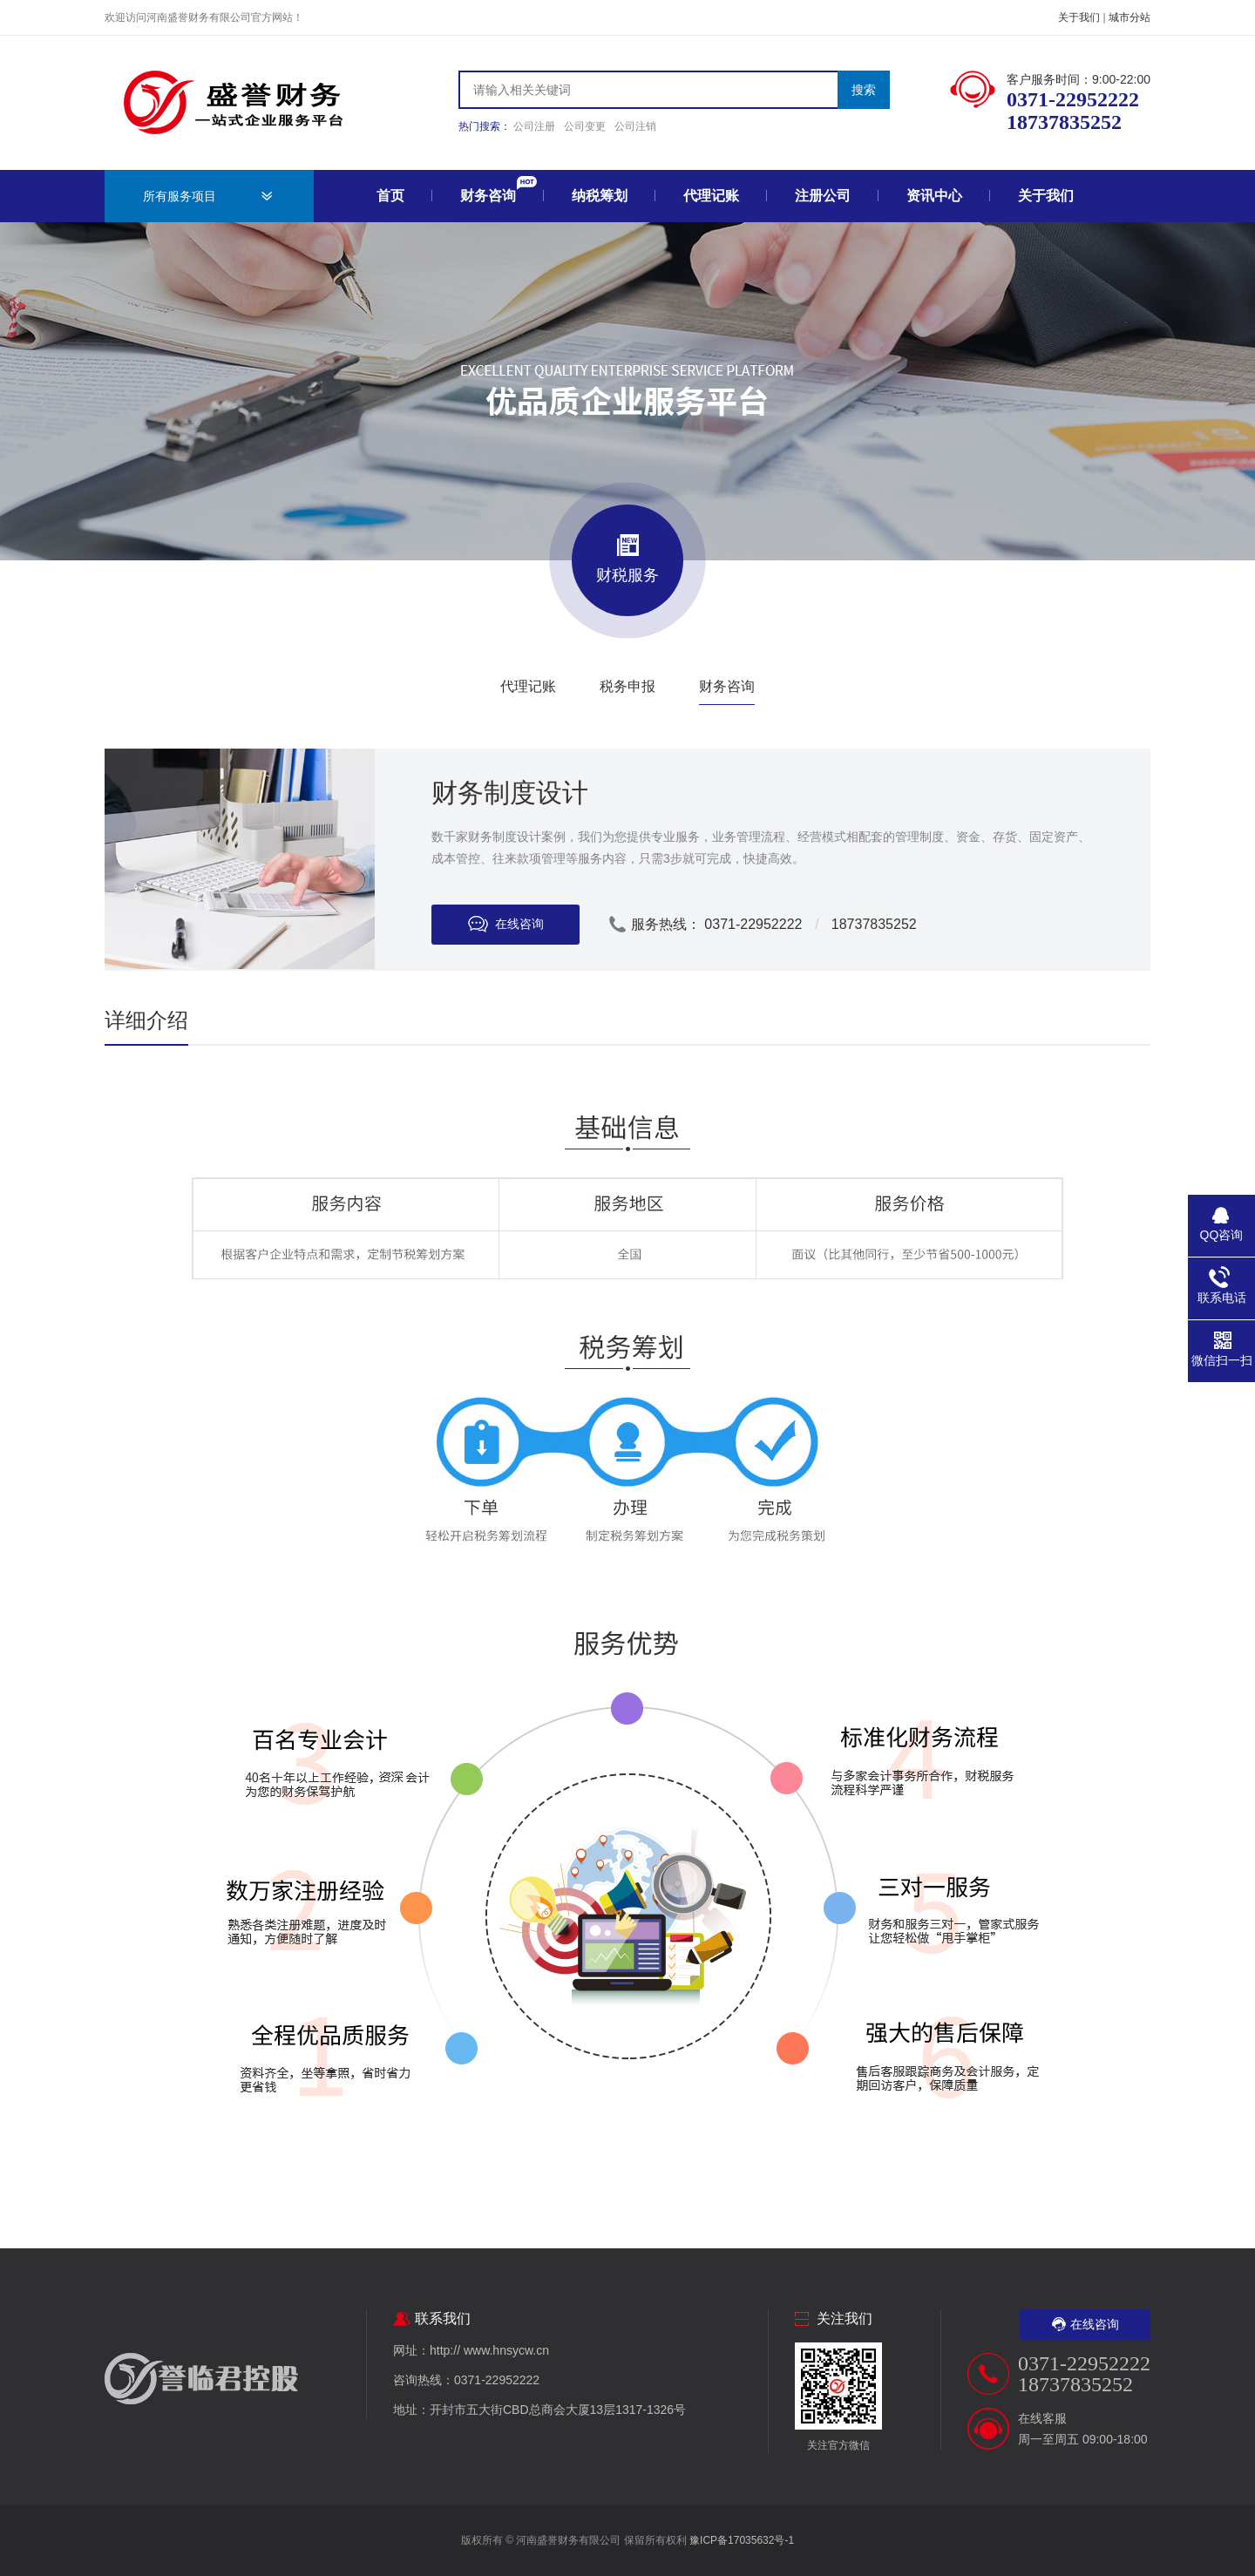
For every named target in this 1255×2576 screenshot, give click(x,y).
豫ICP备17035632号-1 (741, 2540)
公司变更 (585, 126)
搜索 (863, 90)
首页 (390, 195)
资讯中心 (934, 195)
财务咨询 (488, 195)
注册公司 (823, 195)
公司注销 (635, 126)
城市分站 (1129, 17)
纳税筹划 (600, 195)
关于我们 (1079, 17)
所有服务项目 (179, 196)
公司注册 (534, 126)
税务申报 (627, 686)
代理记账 (711, 195)
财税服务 (627, 559)
